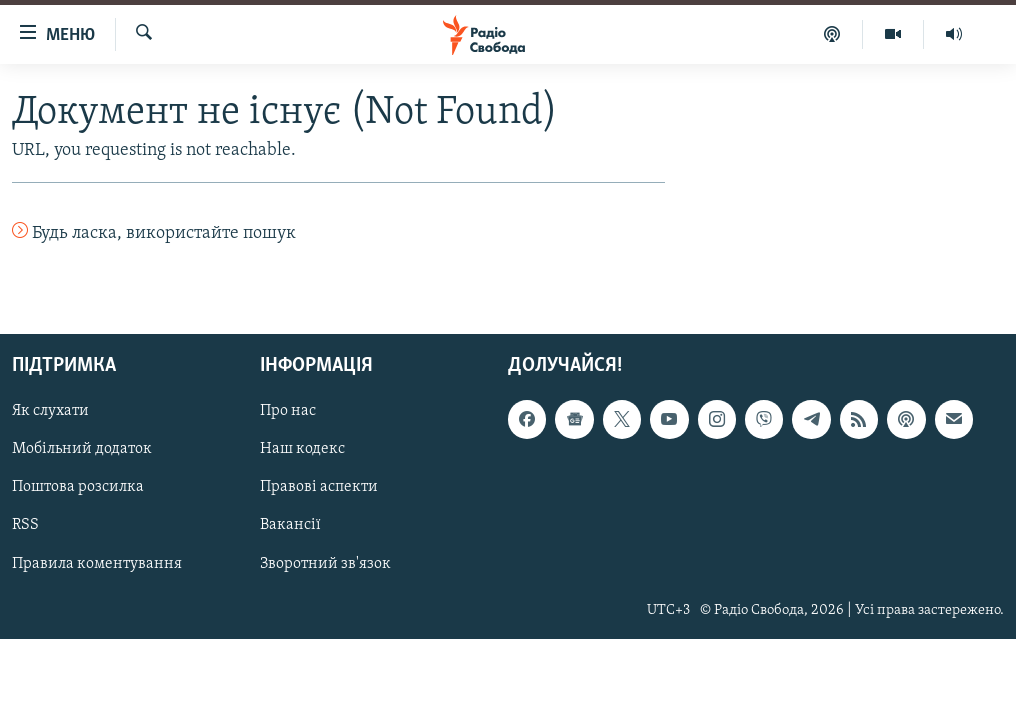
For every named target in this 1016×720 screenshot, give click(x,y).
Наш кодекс (302, 449)
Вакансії (290, 525)
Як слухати (50, 411)
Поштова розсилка (78, 487)
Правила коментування (97, 563)
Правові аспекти (319, 487)
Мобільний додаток (82, 449)
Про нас (288, 411)
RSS (25, 525)
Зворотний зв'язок (325, 563)
